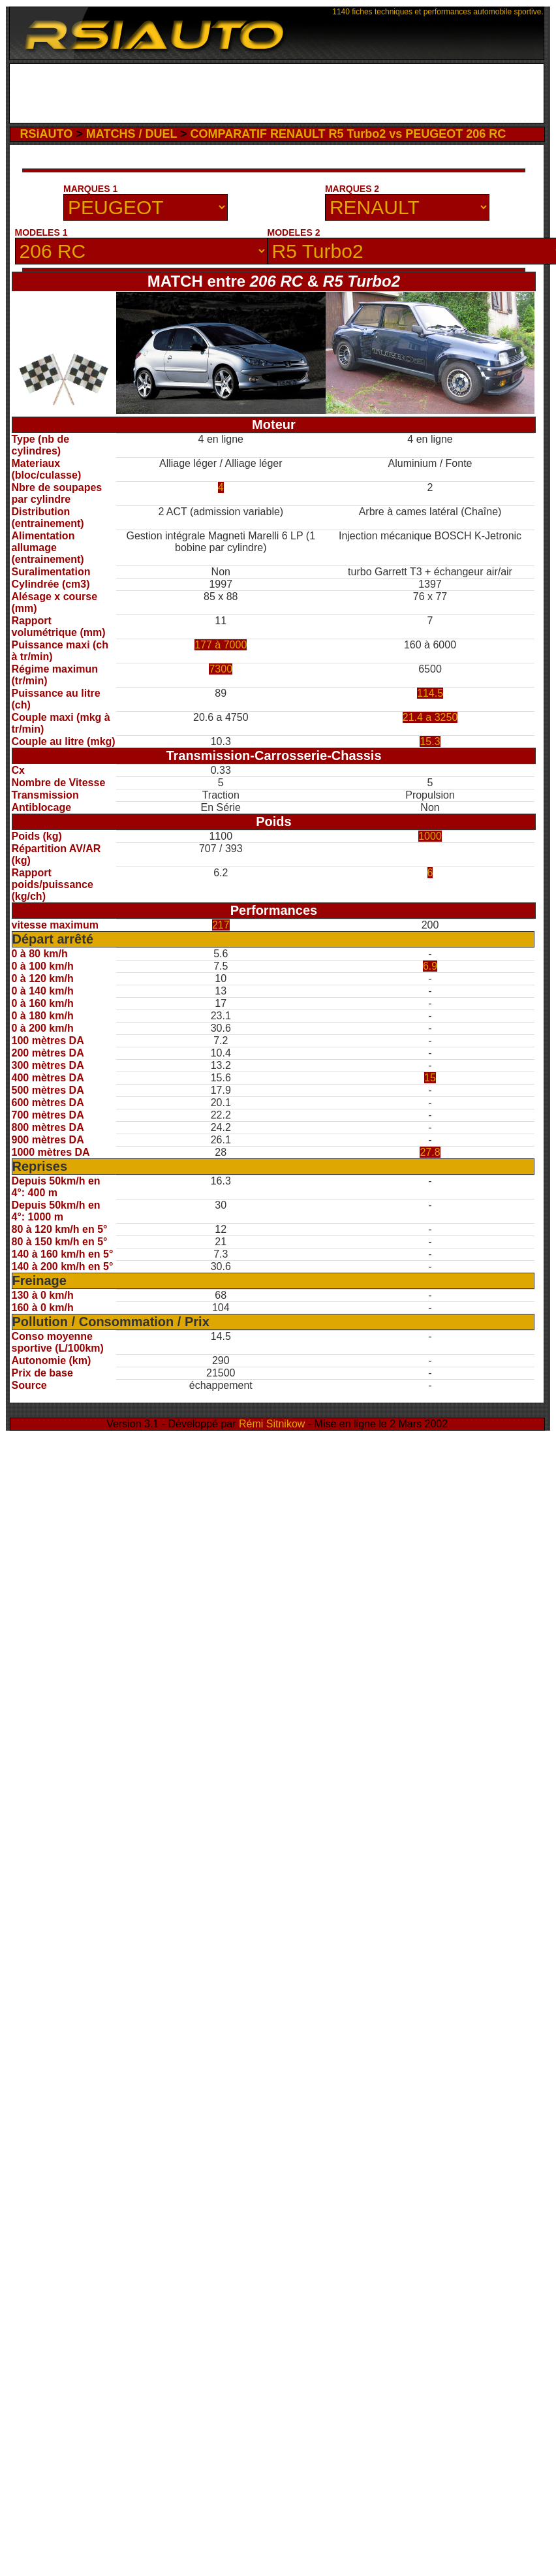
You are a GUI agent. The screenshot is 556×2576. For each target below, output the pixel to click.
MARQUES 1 (90, 188)
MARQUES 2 (352, 188)
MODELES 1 (41, 232)
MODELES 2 (294, 232)
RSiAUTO (46, 133)
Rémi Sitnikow (272, 1423)
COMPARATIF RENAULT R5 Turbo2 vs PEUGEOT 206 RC (348, 133)
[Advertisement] (276, 93)
